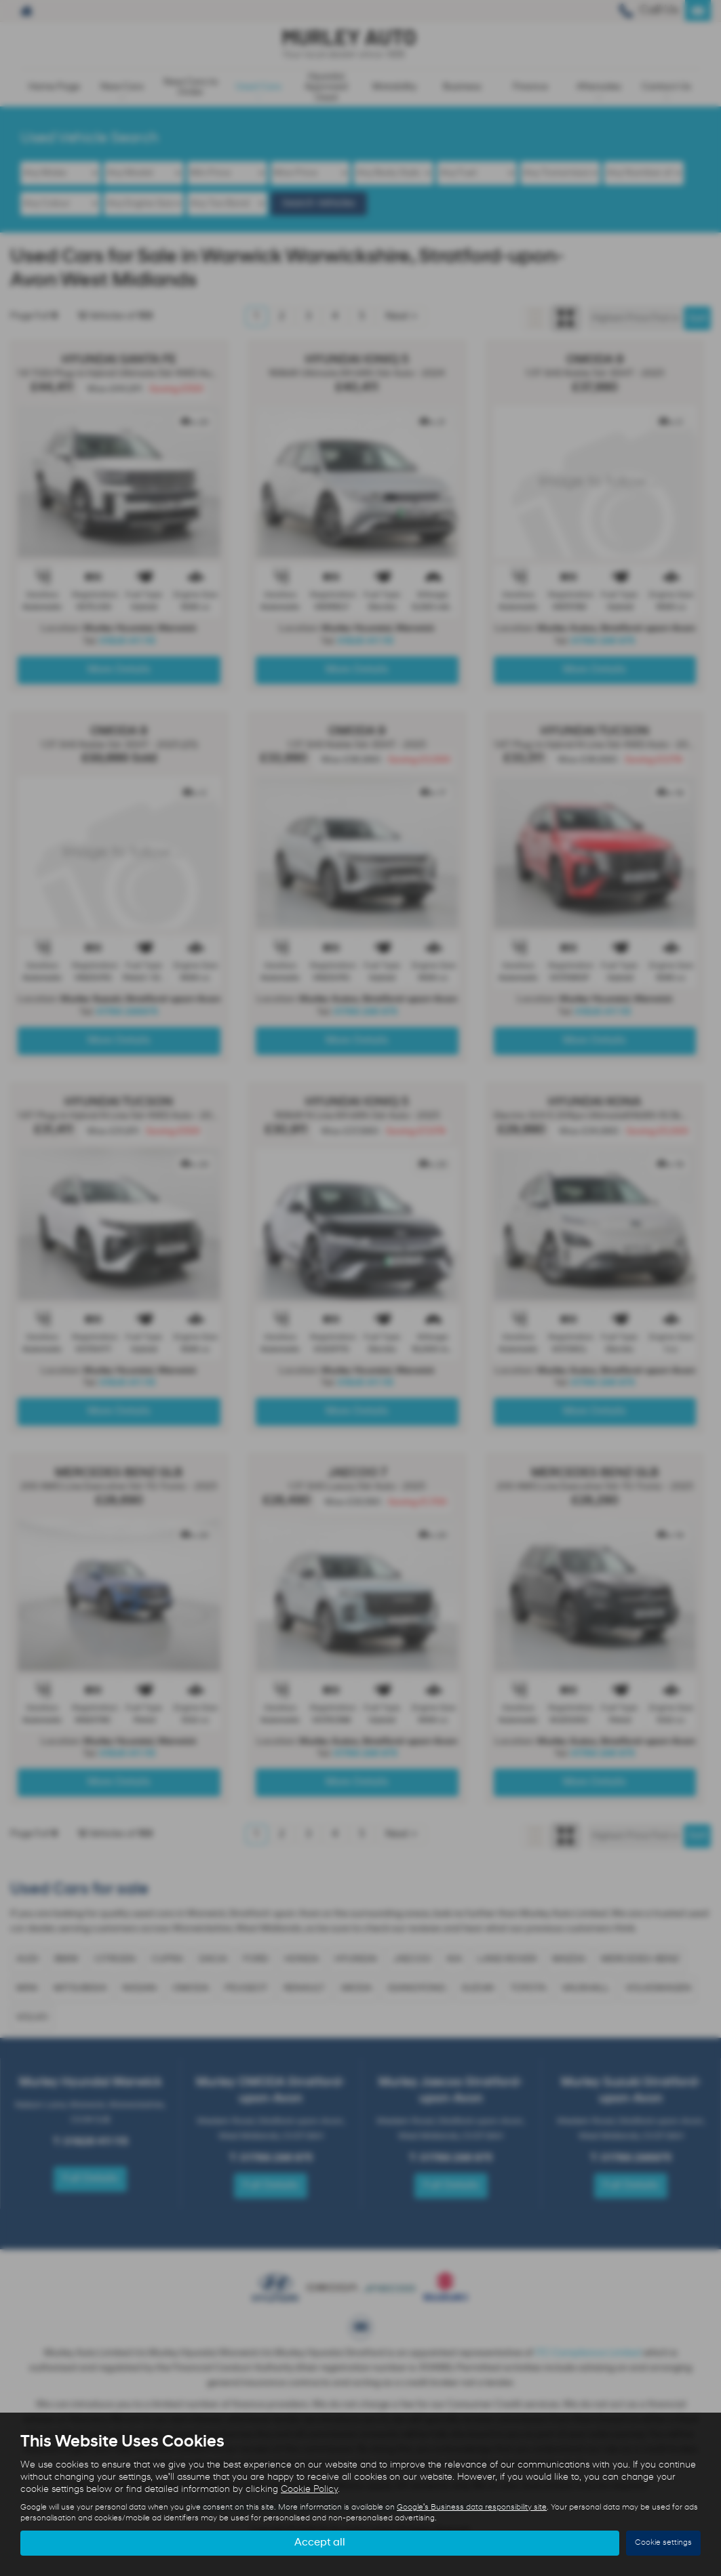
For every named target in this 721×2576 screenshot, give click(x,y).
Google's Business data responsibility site (472, 2507)
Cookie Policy (309, 2489)
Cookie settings (663, 2543)
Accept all (319, 2542)
